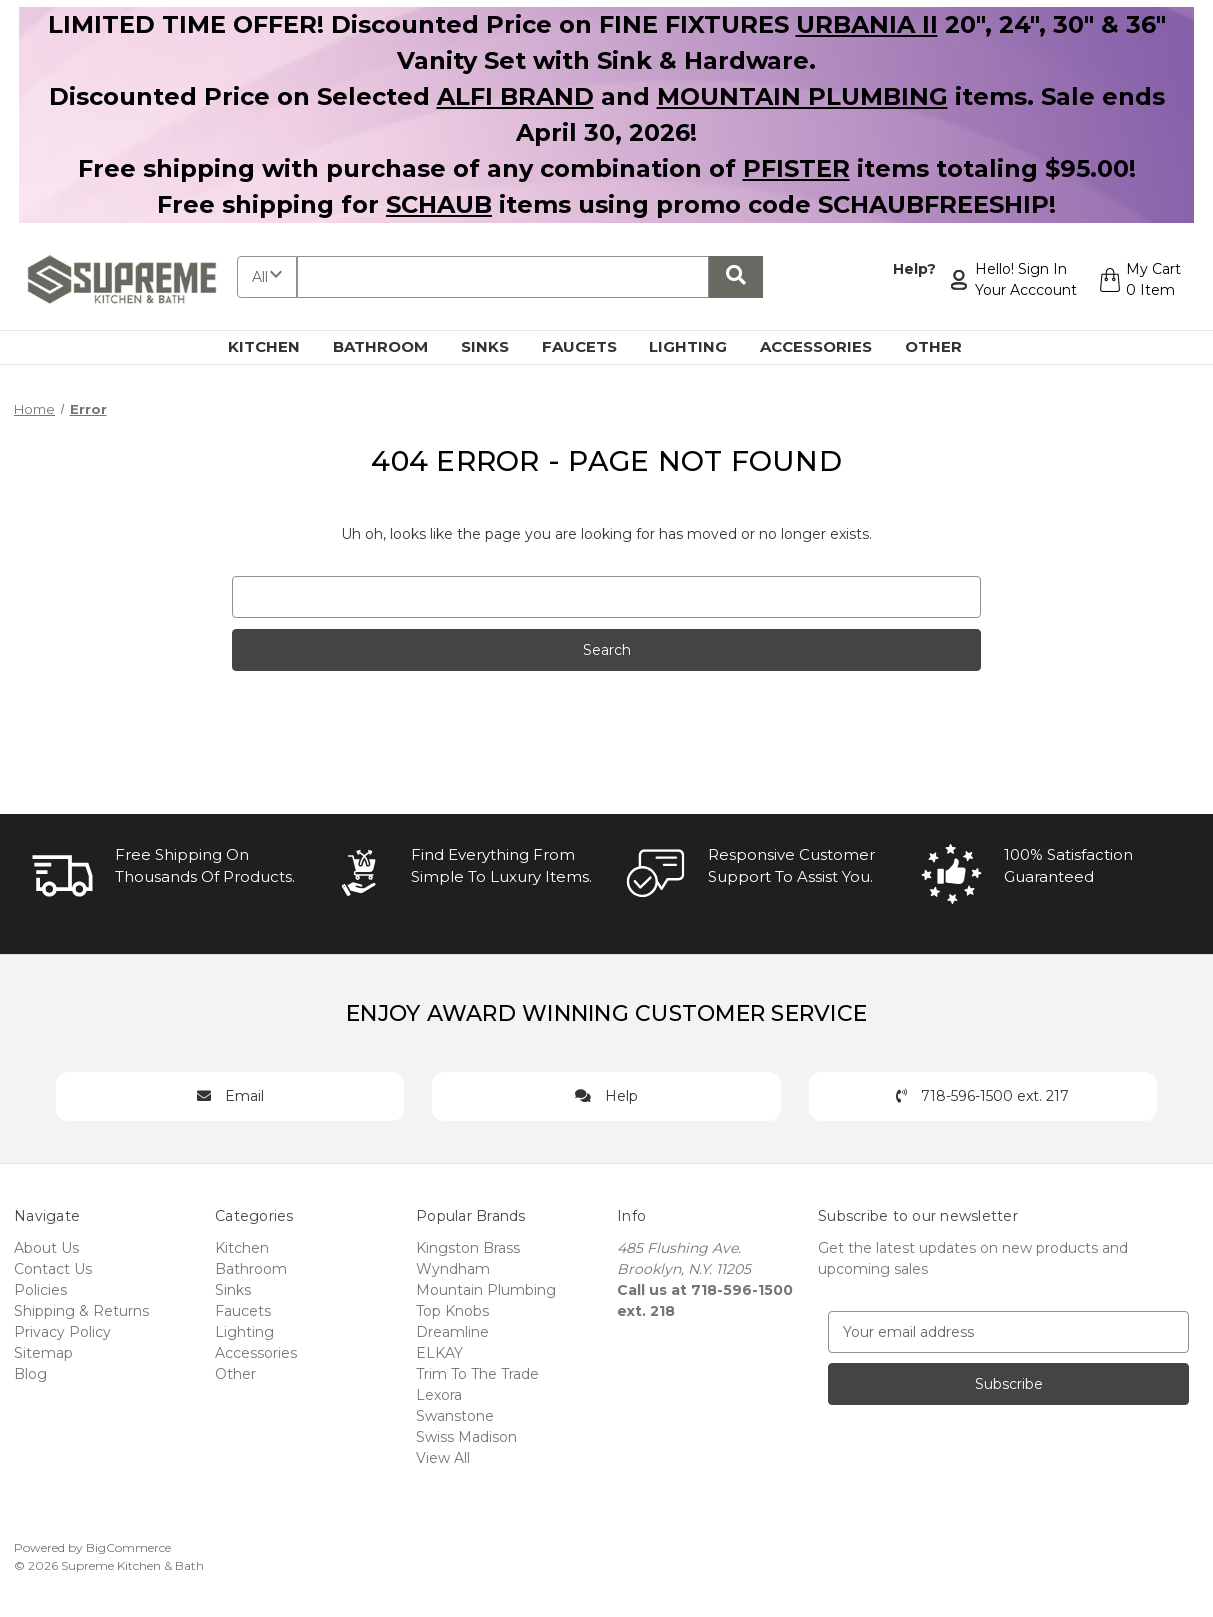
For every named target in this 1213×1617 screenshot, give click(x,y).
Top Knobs (452, 1311)
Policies (40, 1290)
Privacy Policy (62, 1332)
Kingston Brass (468, 1248)
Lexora (439, 1395)
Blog (30, 1374)
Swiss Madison (466, 1437)
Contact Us (53, 1269)
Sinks (496, 346)
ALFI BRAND (515, 96)
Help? (913, 269)
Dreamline (452, 1332)
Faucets (591, 346)
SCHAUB (439, 204)
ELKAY (439, 1353)
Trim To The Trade (477, 1374)
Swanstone (455, 1416)
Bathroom (392, 346)
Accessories (827, 346)
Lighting (699, 346)
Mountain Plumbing (486, 1290)
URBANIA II (867, 24)
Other (945, 346)
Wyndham (453, 1269)
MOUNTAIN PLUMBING (802, 96)
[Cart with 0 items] (1139, 280)
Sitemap (43, 1353)
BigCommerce (128, 1547)
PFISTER (796, 168)
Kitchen (275, 346)
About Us (46, 1248)
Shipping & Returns (81, 1311)
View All (443, 1458)
